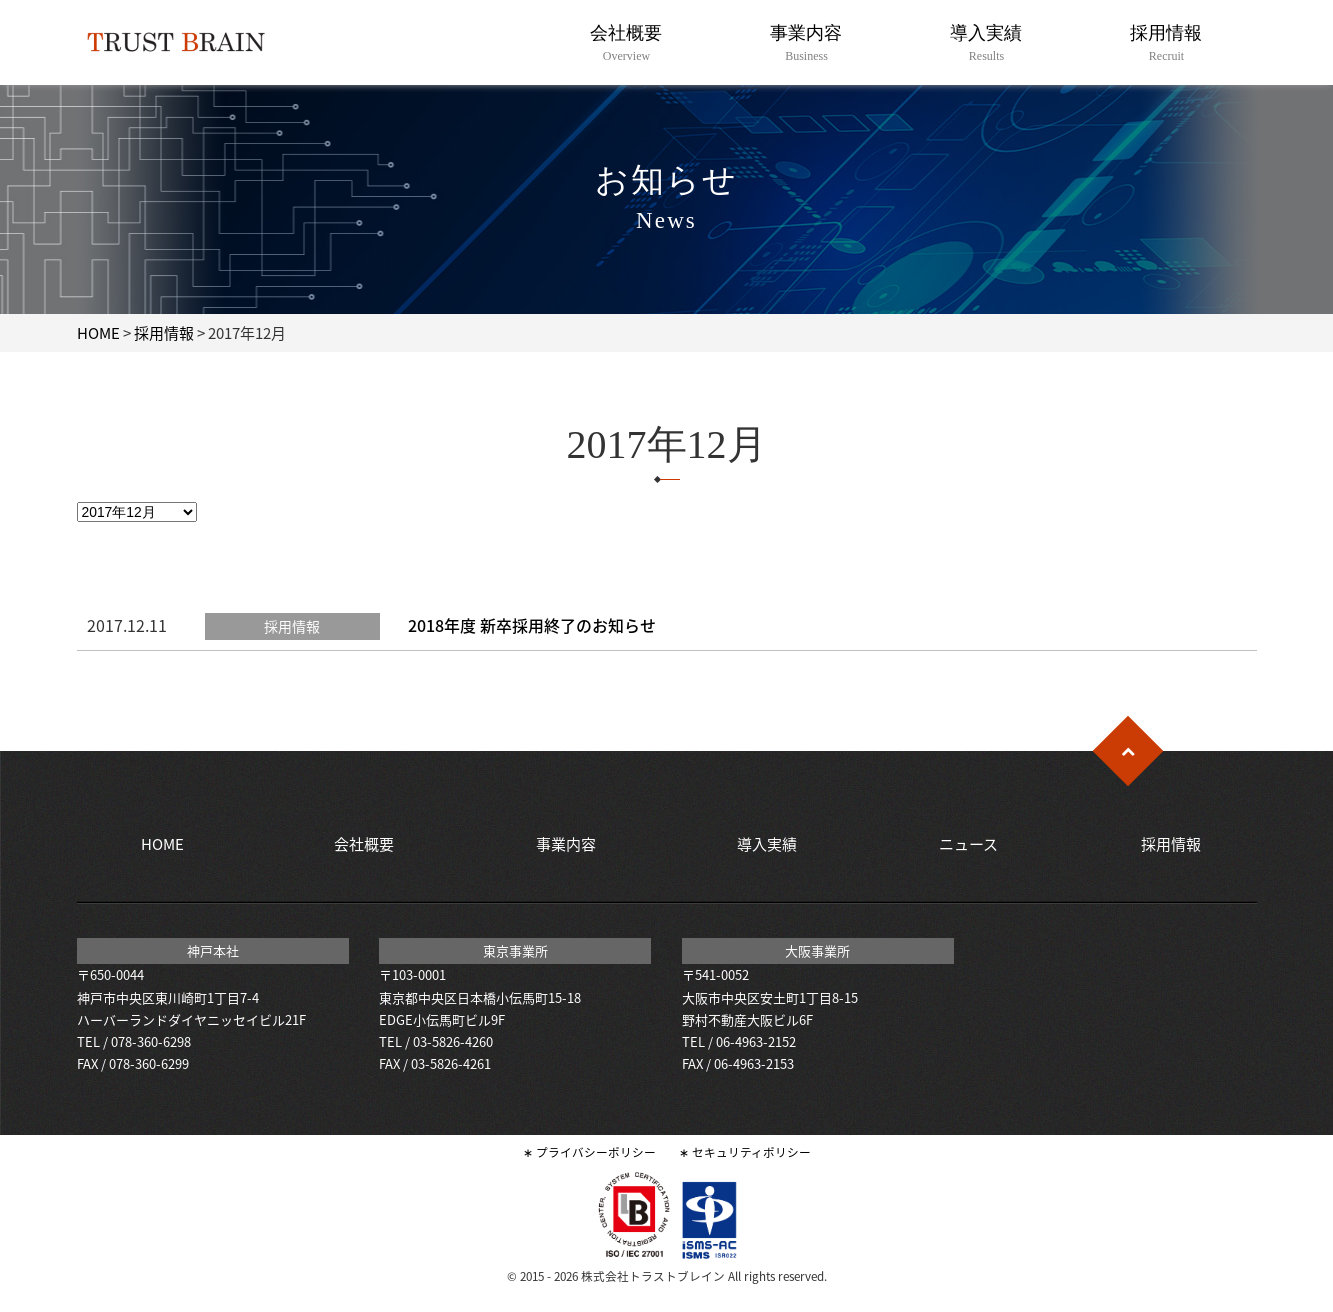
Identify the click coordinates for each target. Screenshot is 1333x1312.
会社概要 (626, 43)
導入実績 (986, 43)
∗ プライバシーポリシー (589, 1152)
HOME (98, 333)
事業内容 (806, 43)
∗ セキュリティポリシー (745, 1152)
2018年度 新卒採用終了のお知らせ (532, 625)
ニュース (968, 844)
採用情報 (1166, 43)
